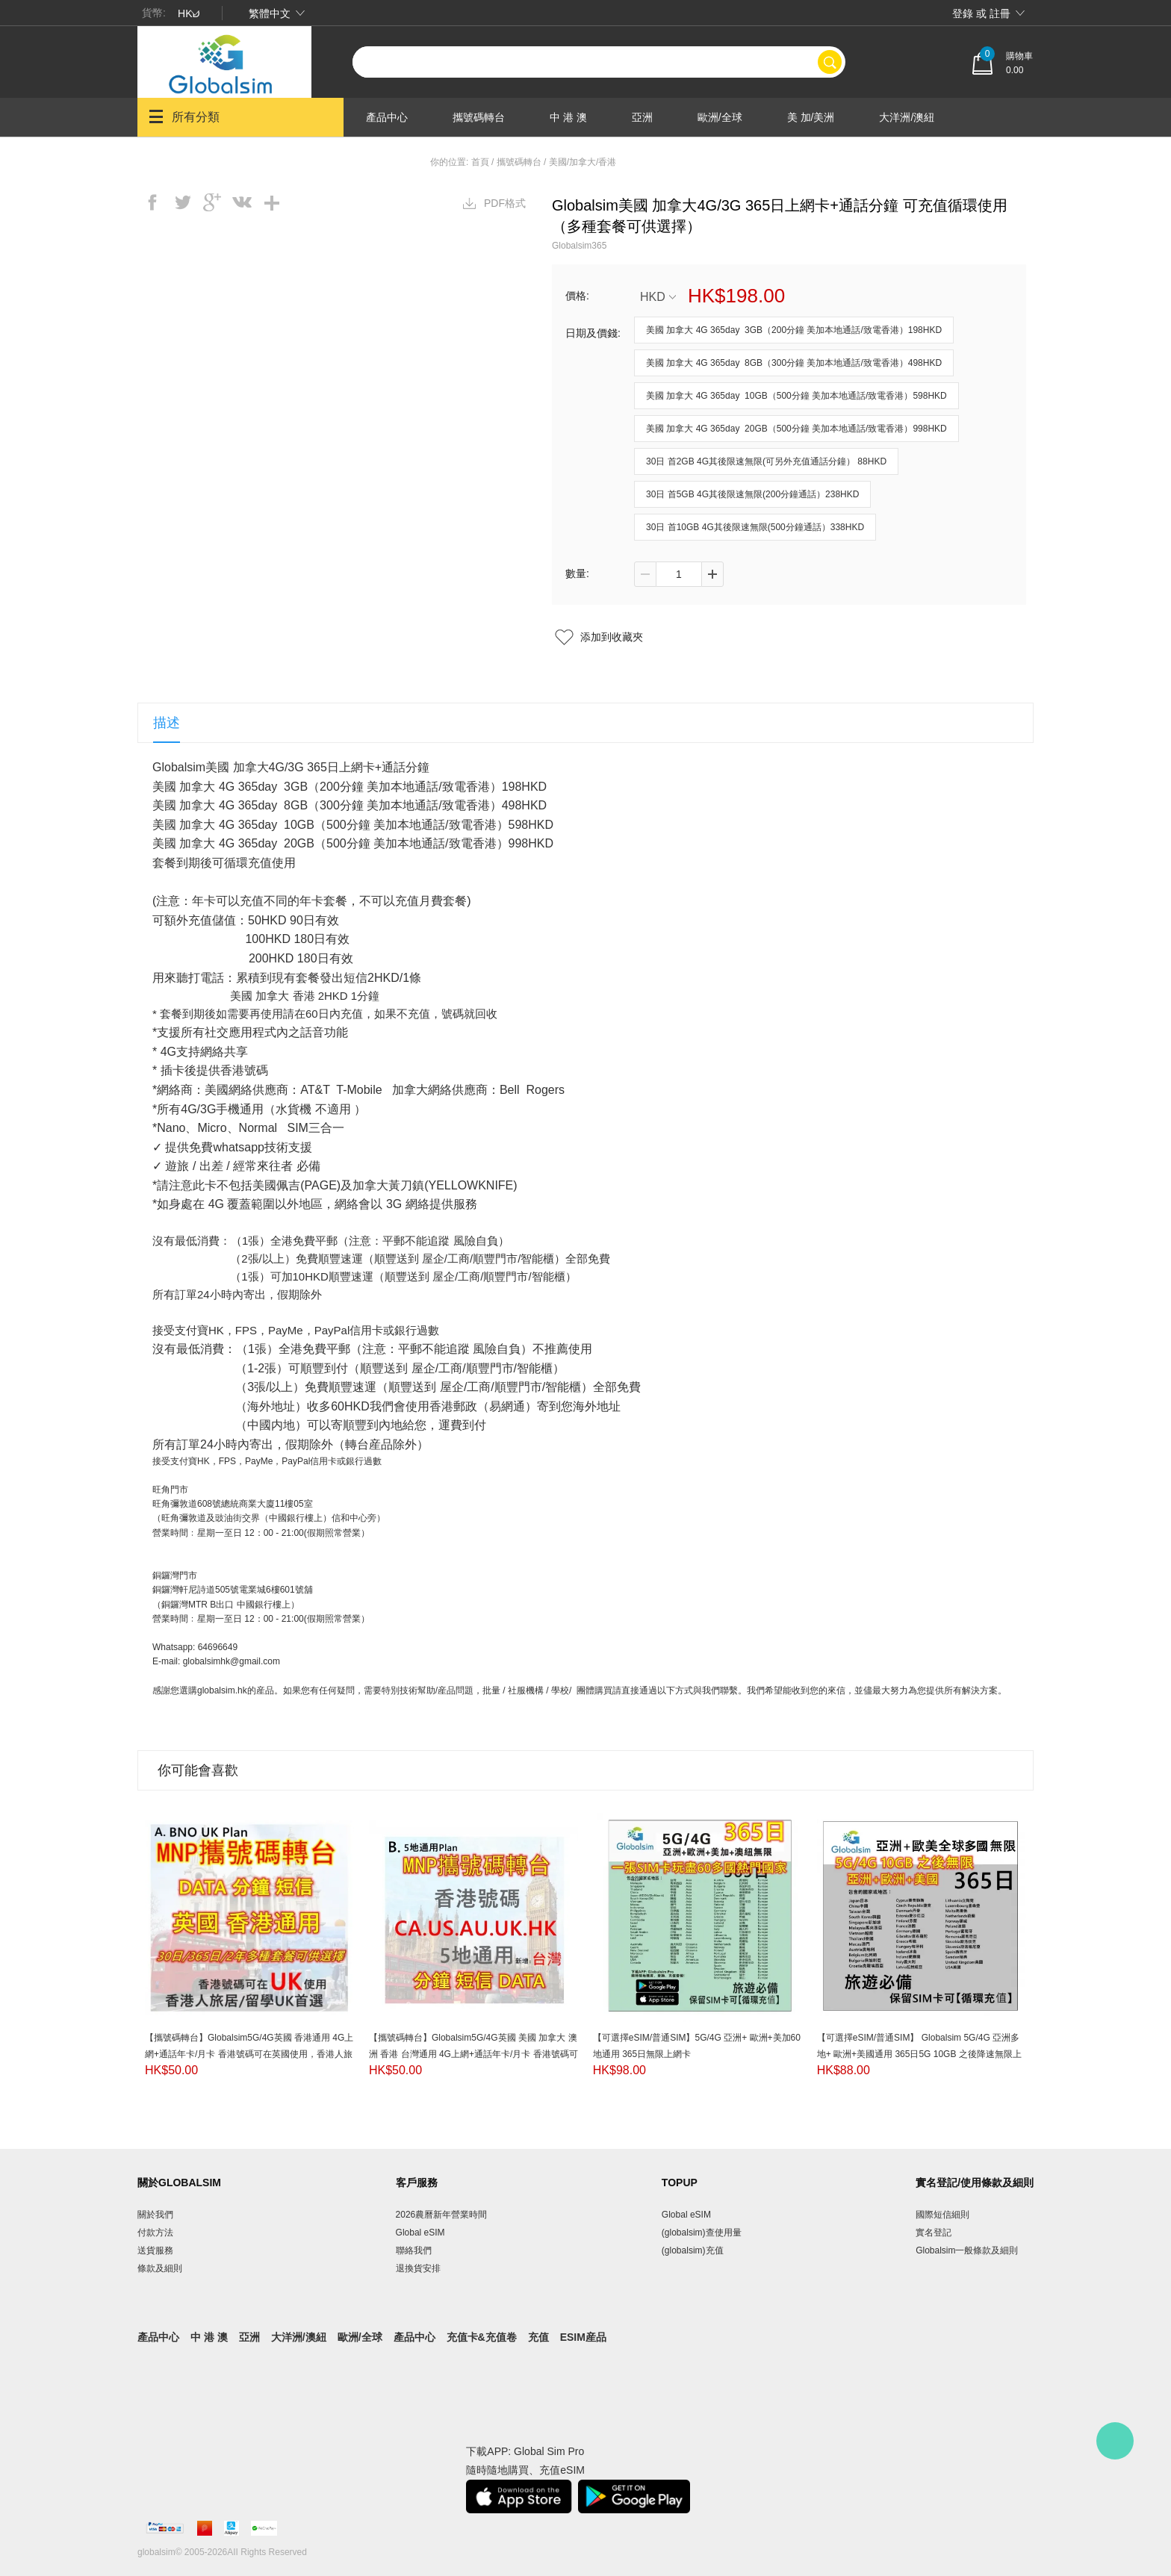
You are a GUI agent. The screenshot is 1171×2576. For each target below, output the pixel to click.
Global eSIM (420, 2232)
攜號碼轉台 (479, 117)
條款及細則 (159, 2268)
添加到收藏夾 (611, 637)
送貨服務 (155, 2250)
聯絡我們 (414, 2250)
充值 (538, 2337)
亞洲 (642, 117)
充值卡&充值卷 (482, 2337)
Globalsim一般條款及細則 (967, 2250)
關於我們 (155, 2214)
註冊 (1000, 13)
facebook (152, 202)
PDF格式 (505, 203)
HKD (658, 296)
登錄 (962, 13)
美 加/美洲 (811, 117)
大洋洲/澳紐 (906, 117)
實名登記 (933, 2232)
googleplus (212, 202)
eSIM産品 (583, 2337)
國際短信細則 (942, 2214)
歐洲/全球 (720, 117)
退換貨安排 (418, 2268)
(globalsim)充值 (693, 2250)
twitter (182, 202)
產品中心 (387, 117)
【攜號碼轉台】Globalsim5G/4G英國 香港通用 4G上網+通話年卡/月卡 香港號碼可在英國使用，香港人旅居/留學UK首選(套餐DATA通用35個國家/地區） (249, 2054)
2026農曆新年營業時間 (442, 2214)
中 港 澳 (568, 117)
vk (242, 202)
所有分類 (184, 116)
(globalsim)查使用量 (702, 2232)
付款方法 (155, 2232)
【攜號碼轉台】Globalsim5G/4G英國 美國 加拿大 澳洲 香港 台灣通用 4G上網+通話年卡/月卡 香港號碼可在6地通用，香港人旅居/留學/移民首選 (473, 2054)
